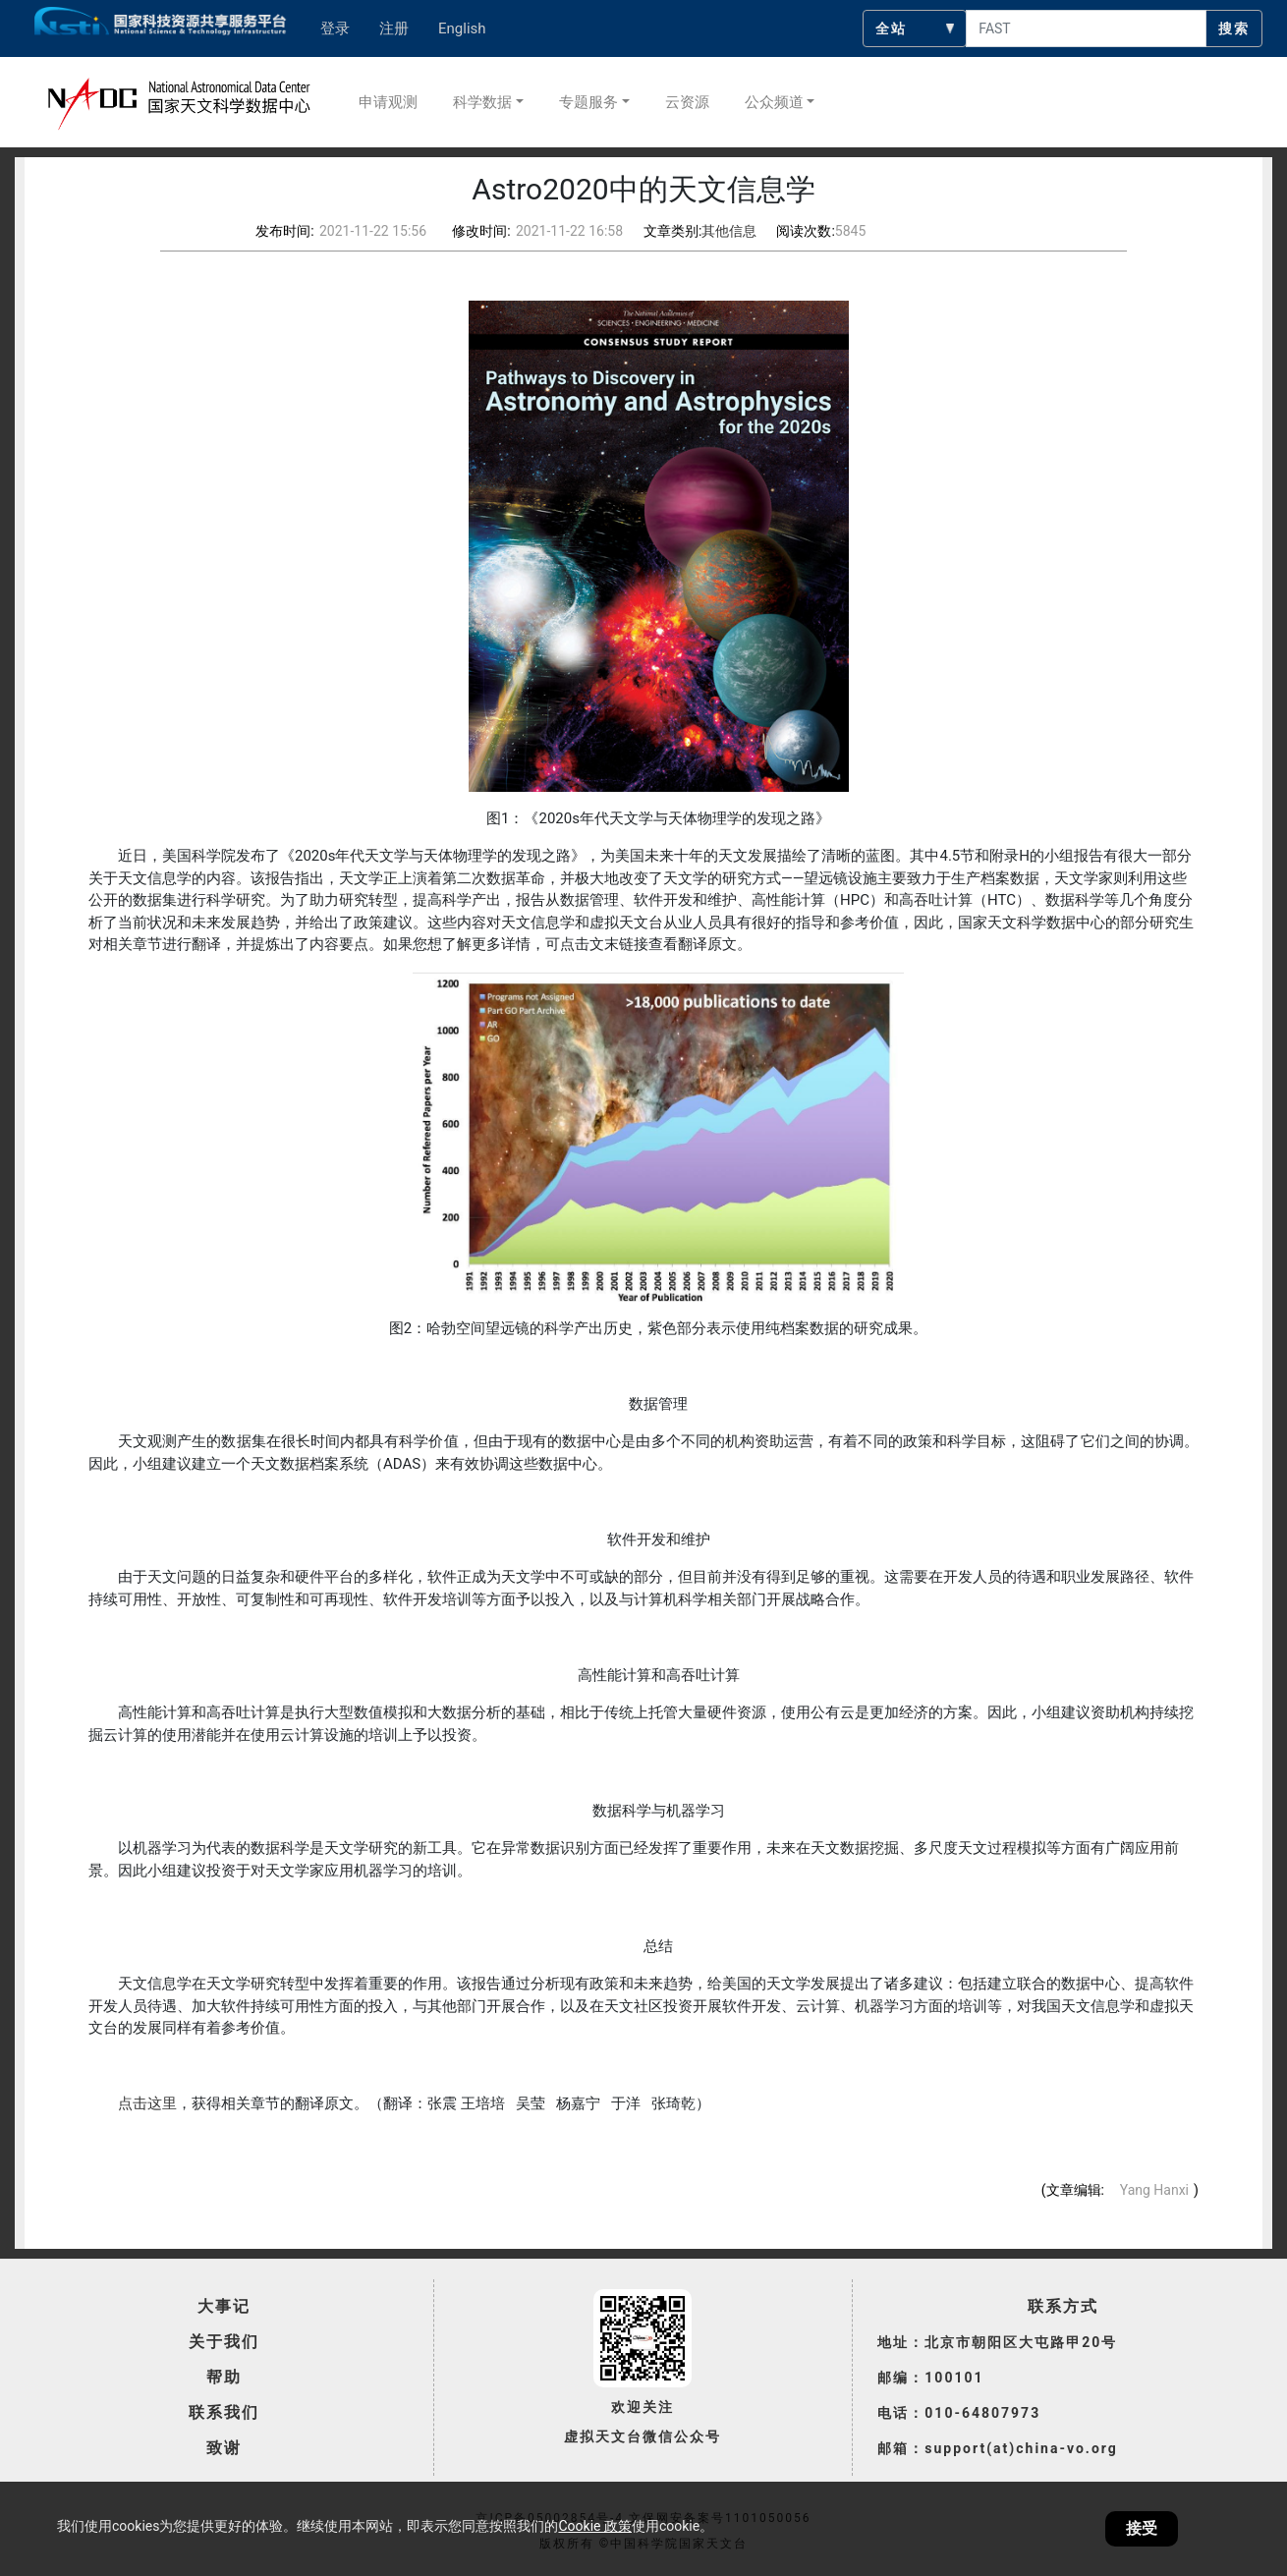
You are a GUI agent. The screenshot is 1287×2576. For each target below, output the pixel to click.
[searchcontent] (1086, 28)
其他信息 (728, 231)
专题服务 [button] (588, 102)
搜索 (1234, 28)
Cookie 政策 (594, 2526)
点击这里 (147, 2103)
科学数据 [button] (482, 102)
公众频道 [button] (774, 102)
